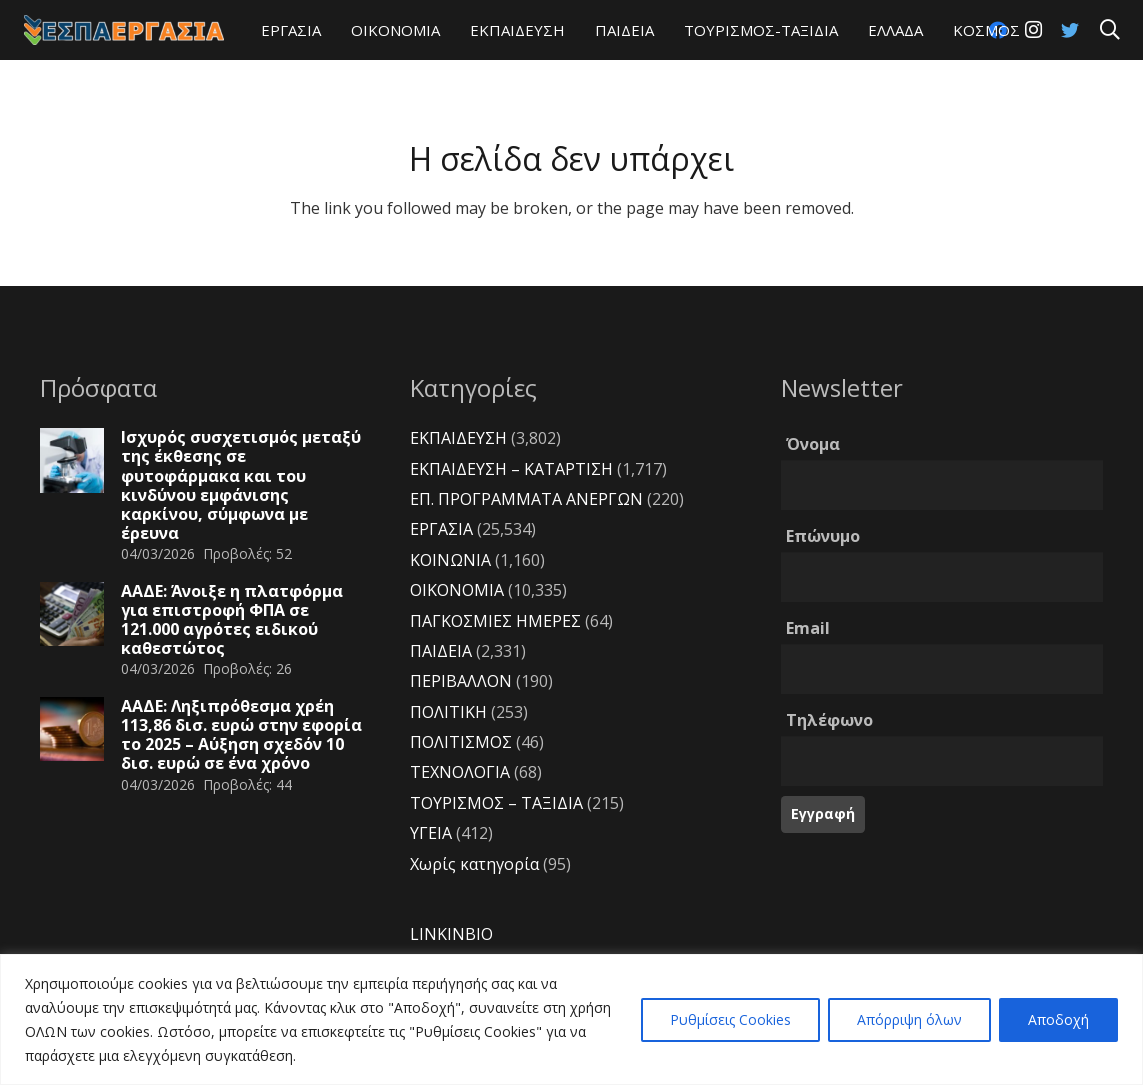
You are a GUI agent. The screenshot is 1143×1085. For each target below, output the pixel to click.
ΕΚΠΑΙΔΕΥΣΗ (458, 438)
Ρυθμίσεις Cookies (730, 1019)
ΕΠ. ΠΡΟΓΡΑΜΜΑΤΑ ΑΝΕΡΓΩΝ (526, 499)
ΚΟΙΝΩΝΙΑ (450, 560)
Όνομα (813, 444)
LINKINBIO (451, 934)
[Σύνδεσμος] (124, 30)
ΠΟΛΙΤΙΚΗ (448, 712)
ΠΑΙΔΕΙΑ (441, 651)
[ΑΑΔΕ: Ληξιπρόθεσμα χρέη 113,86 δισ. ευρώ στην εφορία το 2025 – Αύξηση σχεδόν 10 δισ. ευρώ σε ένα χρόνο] (72, 729)
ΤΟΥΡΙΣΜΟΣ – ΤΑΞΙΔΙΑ (496, 803)
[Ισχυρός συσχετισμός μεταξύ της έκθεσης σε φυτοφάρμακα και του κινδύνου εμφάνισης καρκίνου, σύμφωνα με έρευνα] (72, 460)
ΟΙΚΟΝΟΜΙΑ (457, 590)
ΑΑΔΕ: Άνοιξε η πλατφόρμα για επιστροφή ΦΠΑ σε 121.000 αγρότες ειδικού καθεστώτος (232, 620)
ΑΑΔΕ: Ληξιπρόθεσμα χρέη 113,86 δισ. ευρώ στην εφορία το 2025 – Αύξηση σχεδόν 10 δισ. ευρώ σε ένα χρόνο (241, 735)
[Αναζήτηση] (1110, 30)
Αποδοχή (1058, 1019)
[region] (571, 1019)
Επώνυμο (823, 536)
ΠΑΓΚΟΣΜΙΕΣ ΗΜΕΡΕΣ (495, 621)
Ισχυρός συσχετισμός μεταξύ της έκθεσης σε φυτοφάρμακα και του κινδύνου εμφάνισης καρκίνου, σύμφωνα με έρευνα (241, 485)
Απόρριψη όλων (909, 1019)
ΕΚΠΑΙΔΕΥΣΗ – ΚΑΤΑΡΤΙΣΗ (511, 469)
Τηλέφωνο (829, 720)
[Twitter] (1070, 30)
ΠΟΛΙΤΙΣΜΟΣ (461, 742)
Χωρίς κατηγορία (474, 864)
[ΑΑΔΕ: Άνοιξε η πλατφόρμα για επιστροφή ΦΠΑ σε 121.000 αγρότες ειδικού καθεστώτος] (72, 614)
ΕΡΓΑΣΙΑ (441, 529)
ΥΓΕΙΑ (431, 833)
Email (808, 628)
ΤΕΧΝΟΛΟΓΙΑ (460, 772)
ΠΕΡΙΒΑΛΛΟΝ (461, 681)
